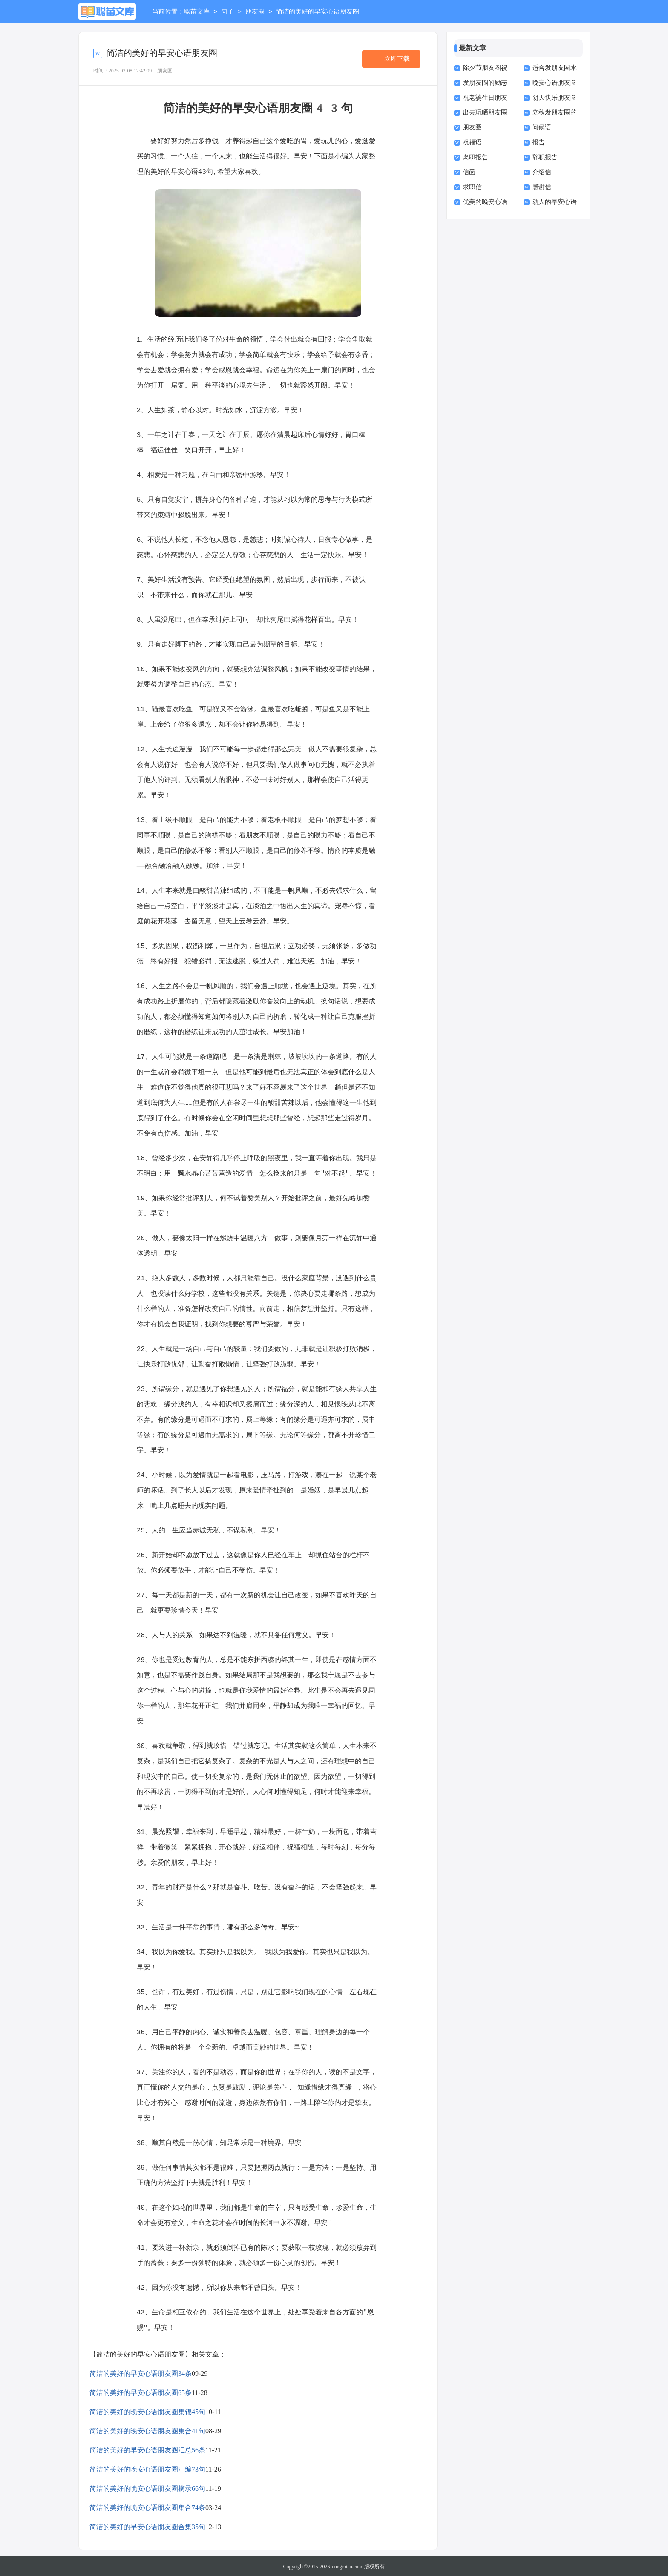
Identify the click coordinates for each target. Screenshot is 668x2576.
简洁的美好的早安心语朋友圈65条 (140, 2391)
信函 (469, 172)
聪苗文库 (197, 12)
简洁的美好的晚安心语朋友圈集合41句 (147, 2430)
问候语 (541, 127)
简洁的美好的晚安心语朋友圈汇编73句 (147, 2468)
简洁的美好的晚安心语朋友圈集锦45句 (147, 2411)
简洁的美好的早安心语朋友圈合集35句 (147, 2526)
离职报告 (475, 157)
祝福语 (472, 142)
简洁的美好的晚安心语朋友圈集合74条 (147, 2506)
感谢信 (541, 187)
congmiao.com (347, 2566)
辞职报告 (545, 157)
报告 (538, 142)
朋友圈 (255, 12)
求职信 (472, 187)
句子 (227, 12)
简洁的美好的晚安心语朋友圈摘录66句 (147, 2487)
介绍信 (541, 172)
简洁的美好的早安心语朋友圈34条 (140, 2372)
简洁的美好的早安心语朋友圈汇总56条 (147, 2449)
